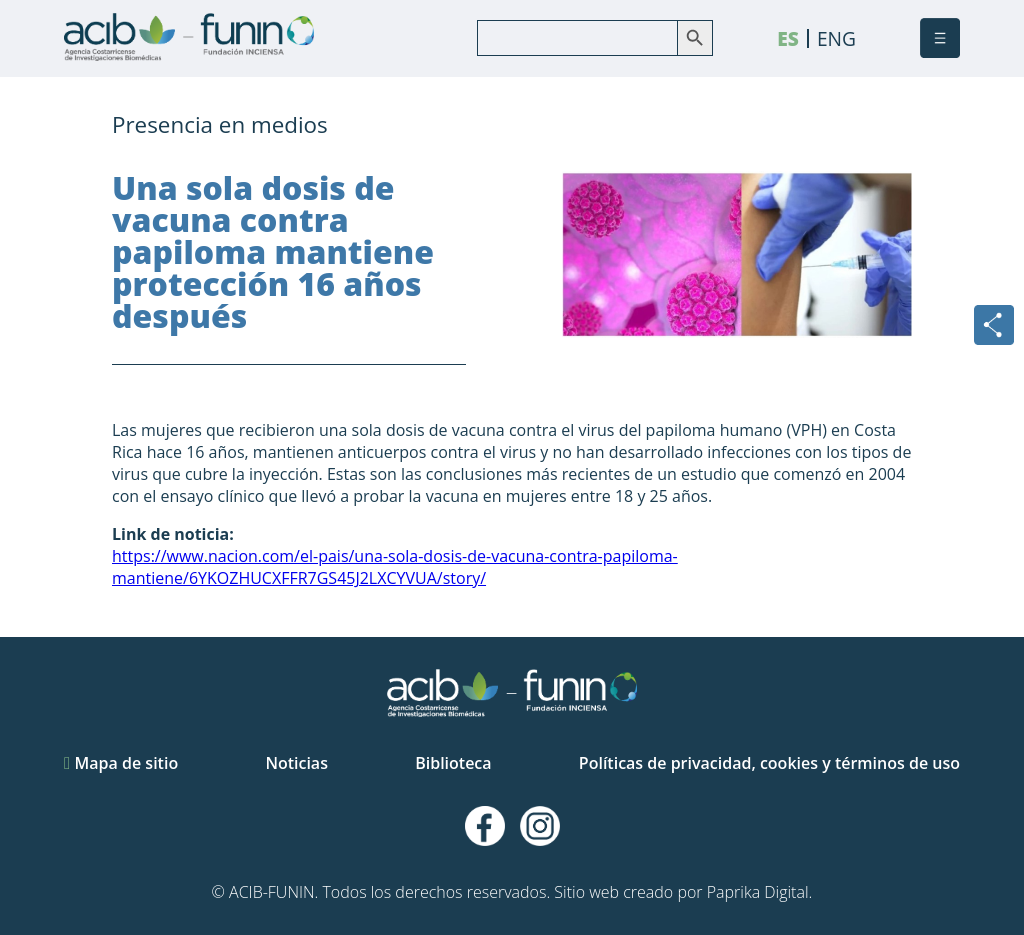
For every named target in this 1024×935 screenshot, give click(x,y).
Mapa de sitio (121, 763)
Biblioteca (453, 763)
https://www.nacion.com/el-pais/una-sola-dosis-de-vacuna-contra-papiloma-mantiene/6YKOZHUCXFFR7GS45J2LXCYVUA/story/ (395, 567)
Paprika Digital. (760, 892)
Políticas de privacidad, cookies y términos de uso (769, 763)
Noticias (296, 763)
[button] (940, 38)
